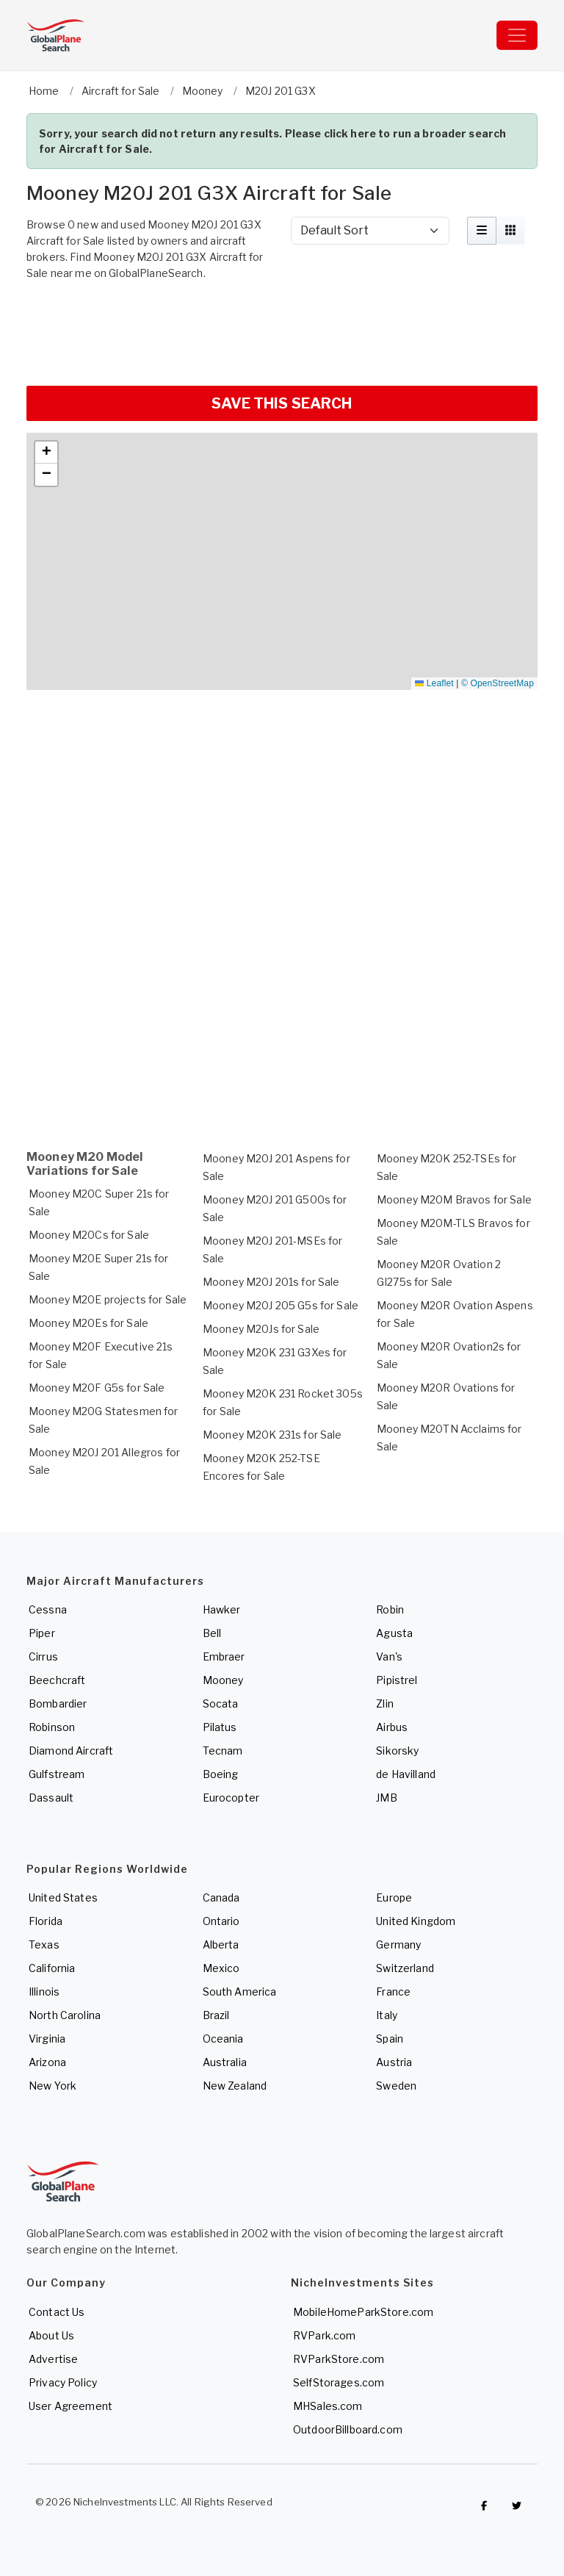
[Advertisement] (282, 331)
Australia (225, 2062)
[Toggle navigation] (517, 35)
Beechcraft (57, 1680)
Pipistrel (396, 1680)
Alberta (221, 1944)
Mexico (221, 1968)
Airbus (392, 1727)
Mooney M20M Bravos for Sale (454, 1199)
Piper (42, 1633)
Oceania (223, 2038)
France (393, 1991)
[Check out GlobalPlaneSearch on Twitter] (517, 2505)
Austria (394, 2062)
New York (52, 2085)
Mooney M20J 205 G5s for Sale (280, 1305)
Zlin (385, 1703)
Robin (390, 1609)
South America (240, 1991)
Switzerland (405, 1968)
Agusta (394, 1633)
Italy (386, 2015)
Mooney (223, 1680)
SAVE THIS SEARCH (282, 403)
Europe (394, 1897)
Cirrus (43, 1656)
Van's (389, 1656)
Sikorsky (397, 1750)
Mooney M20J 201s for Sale (271, 1282)
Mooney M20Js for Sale (261, 1329)
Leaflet (434, 683)
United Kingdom (415, 1921)
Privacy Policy (63, 2382)
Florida (45, 1921)
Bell (212, 1633)
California (52, 1968)
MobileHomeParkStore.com (363, 2312)
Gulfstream (56, 1774)
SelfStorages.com (338, 2382)
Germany (398, 1944)
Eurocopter (231, 1797)
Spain (389, 2038)
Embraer (224, 1656)
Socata (221, 1703)
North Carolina (65, 2015)
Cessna (48, 1609)
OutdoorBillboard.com (347, 2429)
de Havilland (405, 1774)
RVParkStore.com (338, 2359)
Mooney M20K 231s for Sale (272, 1434)
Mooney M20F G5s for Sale (96, 1387)
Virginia (47, 2038)
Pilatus (220, 1727)
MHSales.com (328, 2406)
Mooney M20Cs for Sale (89, 1234)
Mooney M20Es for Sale (88, 1323)
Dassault (51, 1797)
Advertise (53, 2359)
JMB (386, 1797)
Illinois (44, 1991)
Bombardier (58, 1703)
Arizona (47, 2062)
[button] (46, 453)
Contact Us (56, 2312)
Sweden (396, 2085)
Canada (221, 1897)
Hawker (222, 1609)
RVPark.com (324, 2335)
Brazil (216, 2015)
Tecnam (223, 1750)
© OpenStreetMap (497, 683)
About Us (51, 2335)
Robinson (52, 1727)
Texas (44, 1944)
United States (63, 1897)
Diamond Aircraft (71, 1750)
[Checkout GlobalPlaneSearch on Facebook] (484, 2505)
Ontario (221, 1921)
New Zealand (235, 2085)
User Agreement (70, 2406)
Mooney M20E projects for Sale (108, 1299)
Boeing (221, 1774)
